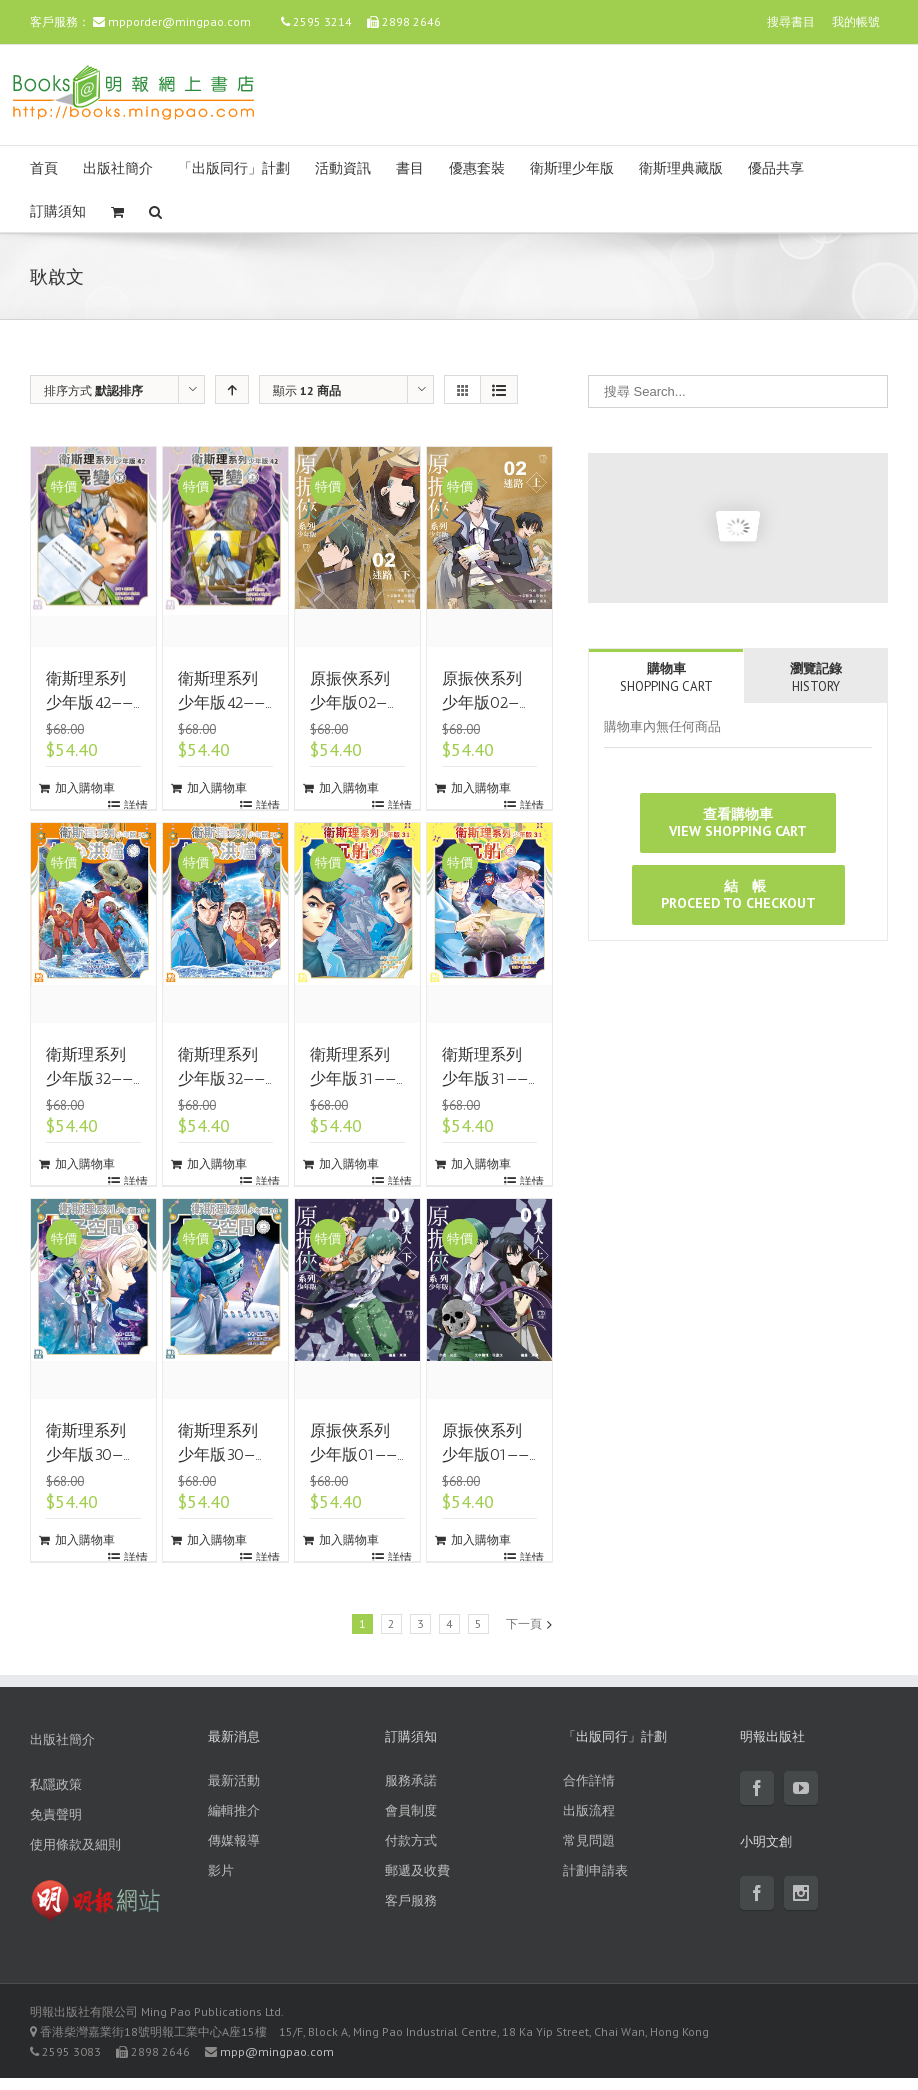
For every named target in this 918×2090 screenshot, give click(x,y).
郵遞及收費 (417, 1870)
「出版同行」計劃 (234, 168)
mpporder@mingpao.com (179, 21)
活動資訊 (343, 168)
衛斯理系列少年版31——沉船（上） (485, 1078)
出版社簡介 (118, 168)
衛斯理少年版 (572, 168)
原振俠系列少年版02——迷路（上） (486, 702)
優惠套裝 (477, 168)
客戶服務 (411, 1900)
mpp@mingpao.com (277, 2051)
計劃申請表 (595, 1870)
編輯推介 (234, 1810)
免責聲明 (56, 1814)
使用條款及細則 (75, 1844)
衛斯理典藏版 (681, 168)
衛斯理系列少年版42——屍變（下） (89, 702)
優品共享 (776, 168)
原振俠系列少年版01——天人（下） (353, 1454)
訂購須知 (58, 211)
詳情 (136, 805)
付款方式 (411, 1840)
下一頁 (524, 1623)
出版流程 (589, 1810)
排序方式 (93, 390)
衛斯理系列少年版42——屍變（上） (221, 702)
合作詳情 (589, 1780)
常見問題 (589, 1840)
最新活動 (234, 1780)
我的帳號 (856, 21)
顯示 (307, 390)
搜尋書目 (791, 21)
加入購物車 (85, 787)
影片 (221, 1870)
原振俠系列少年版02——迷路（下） (354, 702)
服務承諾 (411, 1780)
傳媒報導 (234, 1840)
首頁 (44, 168)
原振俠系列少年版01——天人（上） (485, 1454)
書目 (410, 168)
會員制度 (411, 1810)
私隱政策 (56, 1784)
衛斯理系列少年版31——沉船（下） (353, 1078)
